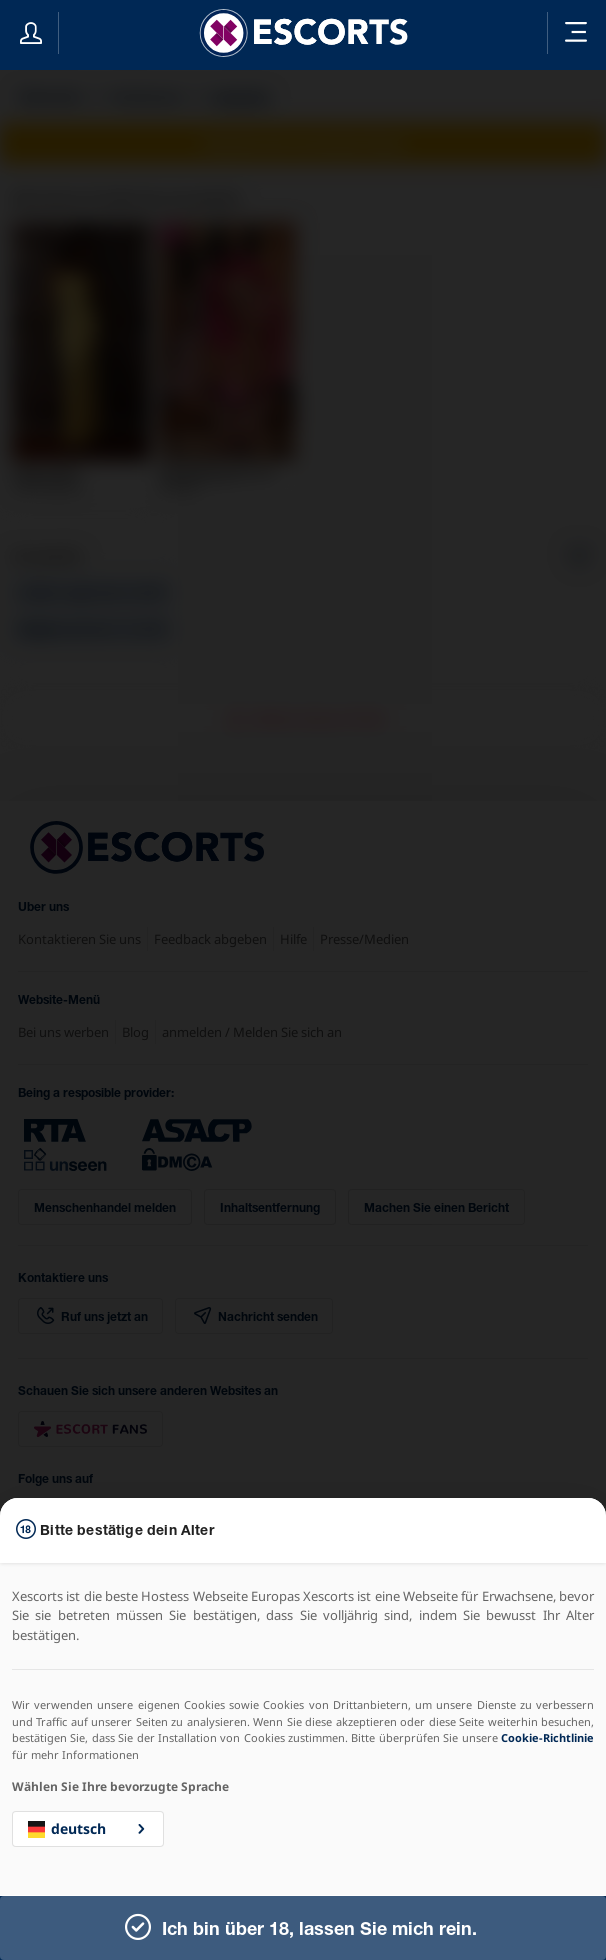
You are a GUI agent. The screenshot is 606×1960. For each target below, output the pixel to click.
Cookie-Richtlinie (547, 1737)
